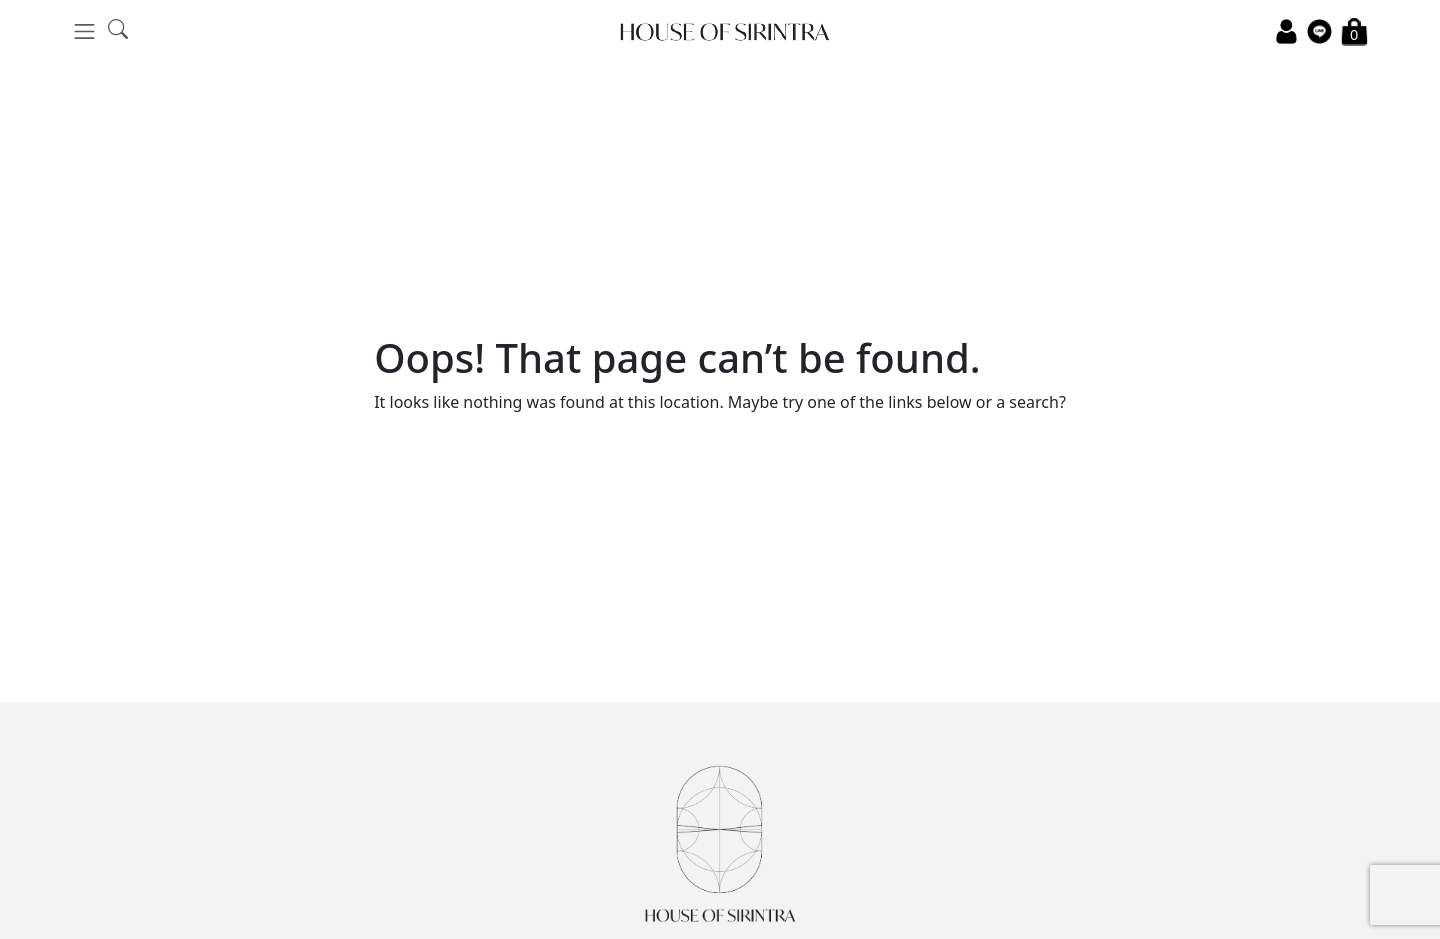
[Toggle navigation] (84, 31)
